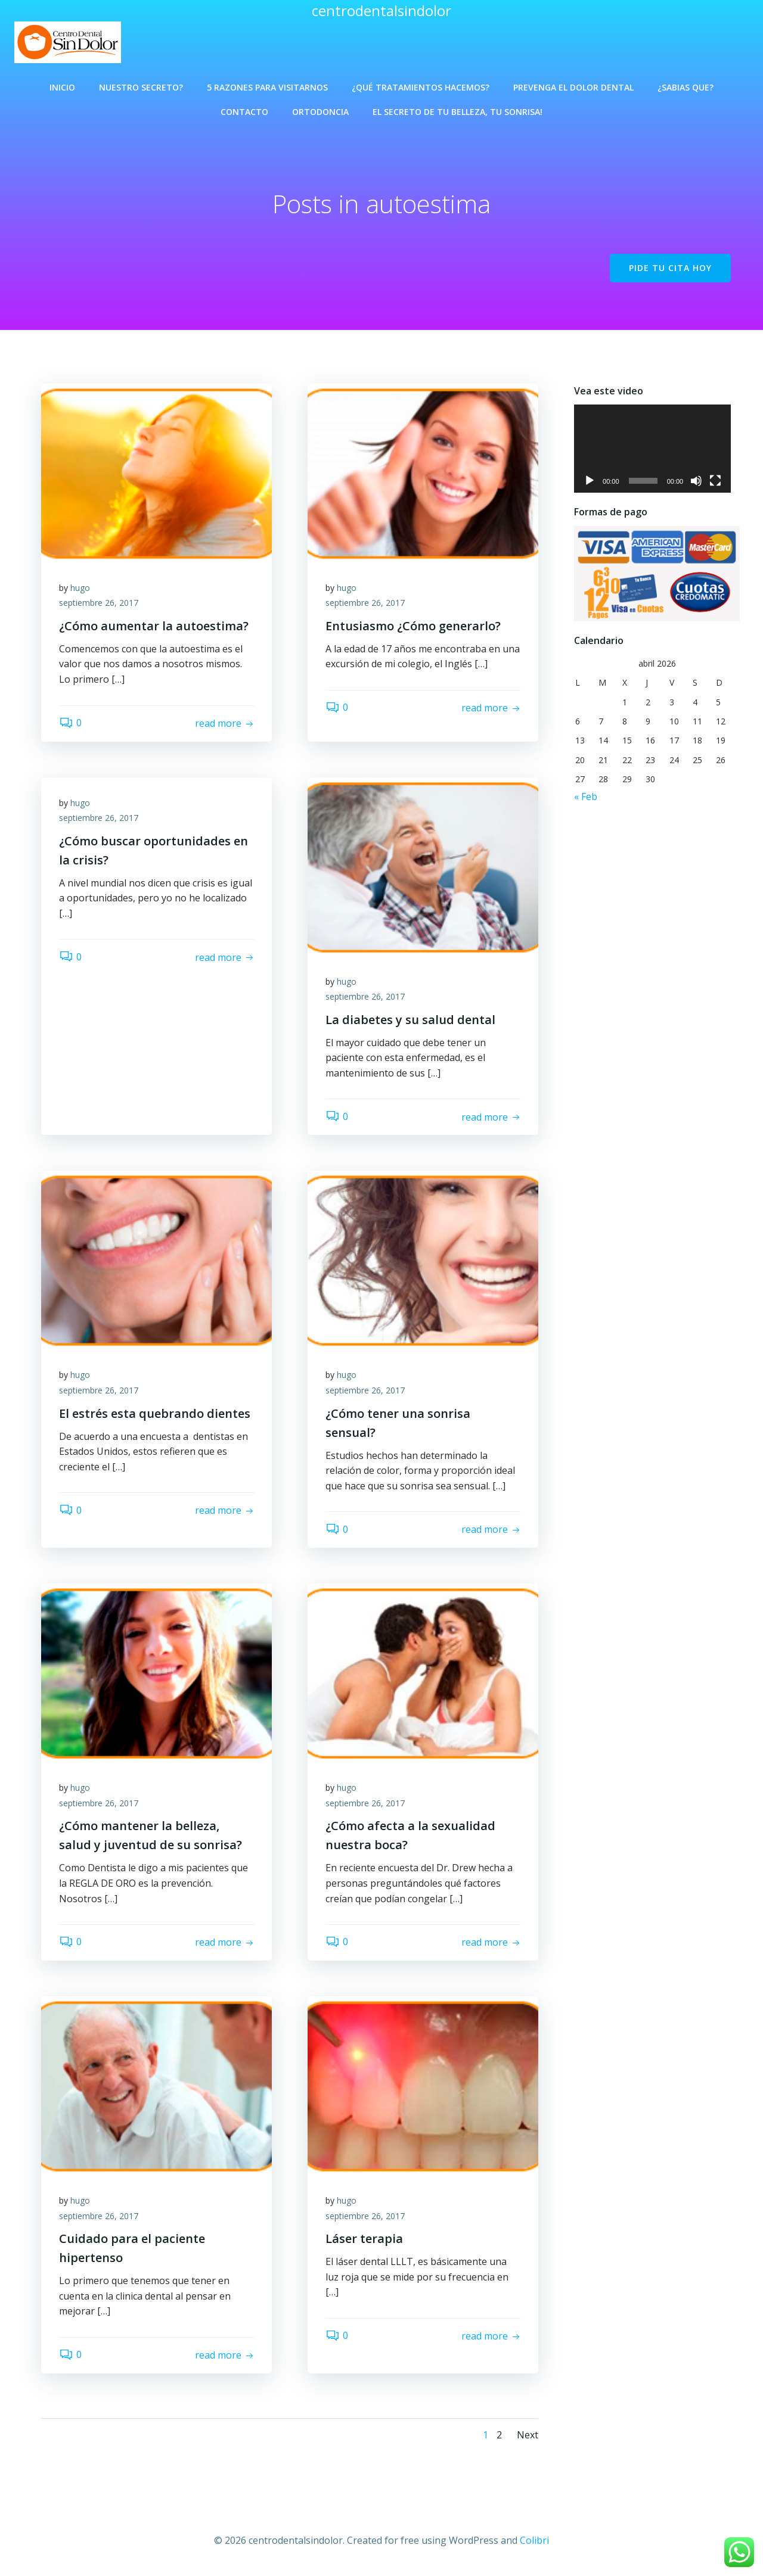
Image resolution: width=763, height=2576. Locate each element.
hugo (80, 587)
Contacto (244, 111)
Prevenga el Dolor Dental (573, 87)
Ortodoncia (320, 111)
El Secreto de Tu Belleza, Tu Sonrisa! (457, 111)
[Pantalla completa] (724, 486)
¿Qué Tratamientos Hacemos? (420, 87)
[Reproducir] (589, 486)
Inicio (62, 87)
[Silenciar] (705, 486)
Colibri (534, 2540)
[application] (657, 451)
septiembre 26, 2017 (98, 603)
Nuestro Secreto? (141, 87)
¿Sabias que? (685, 87)
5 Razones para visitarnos (267, 87)
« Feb (585, 801)
